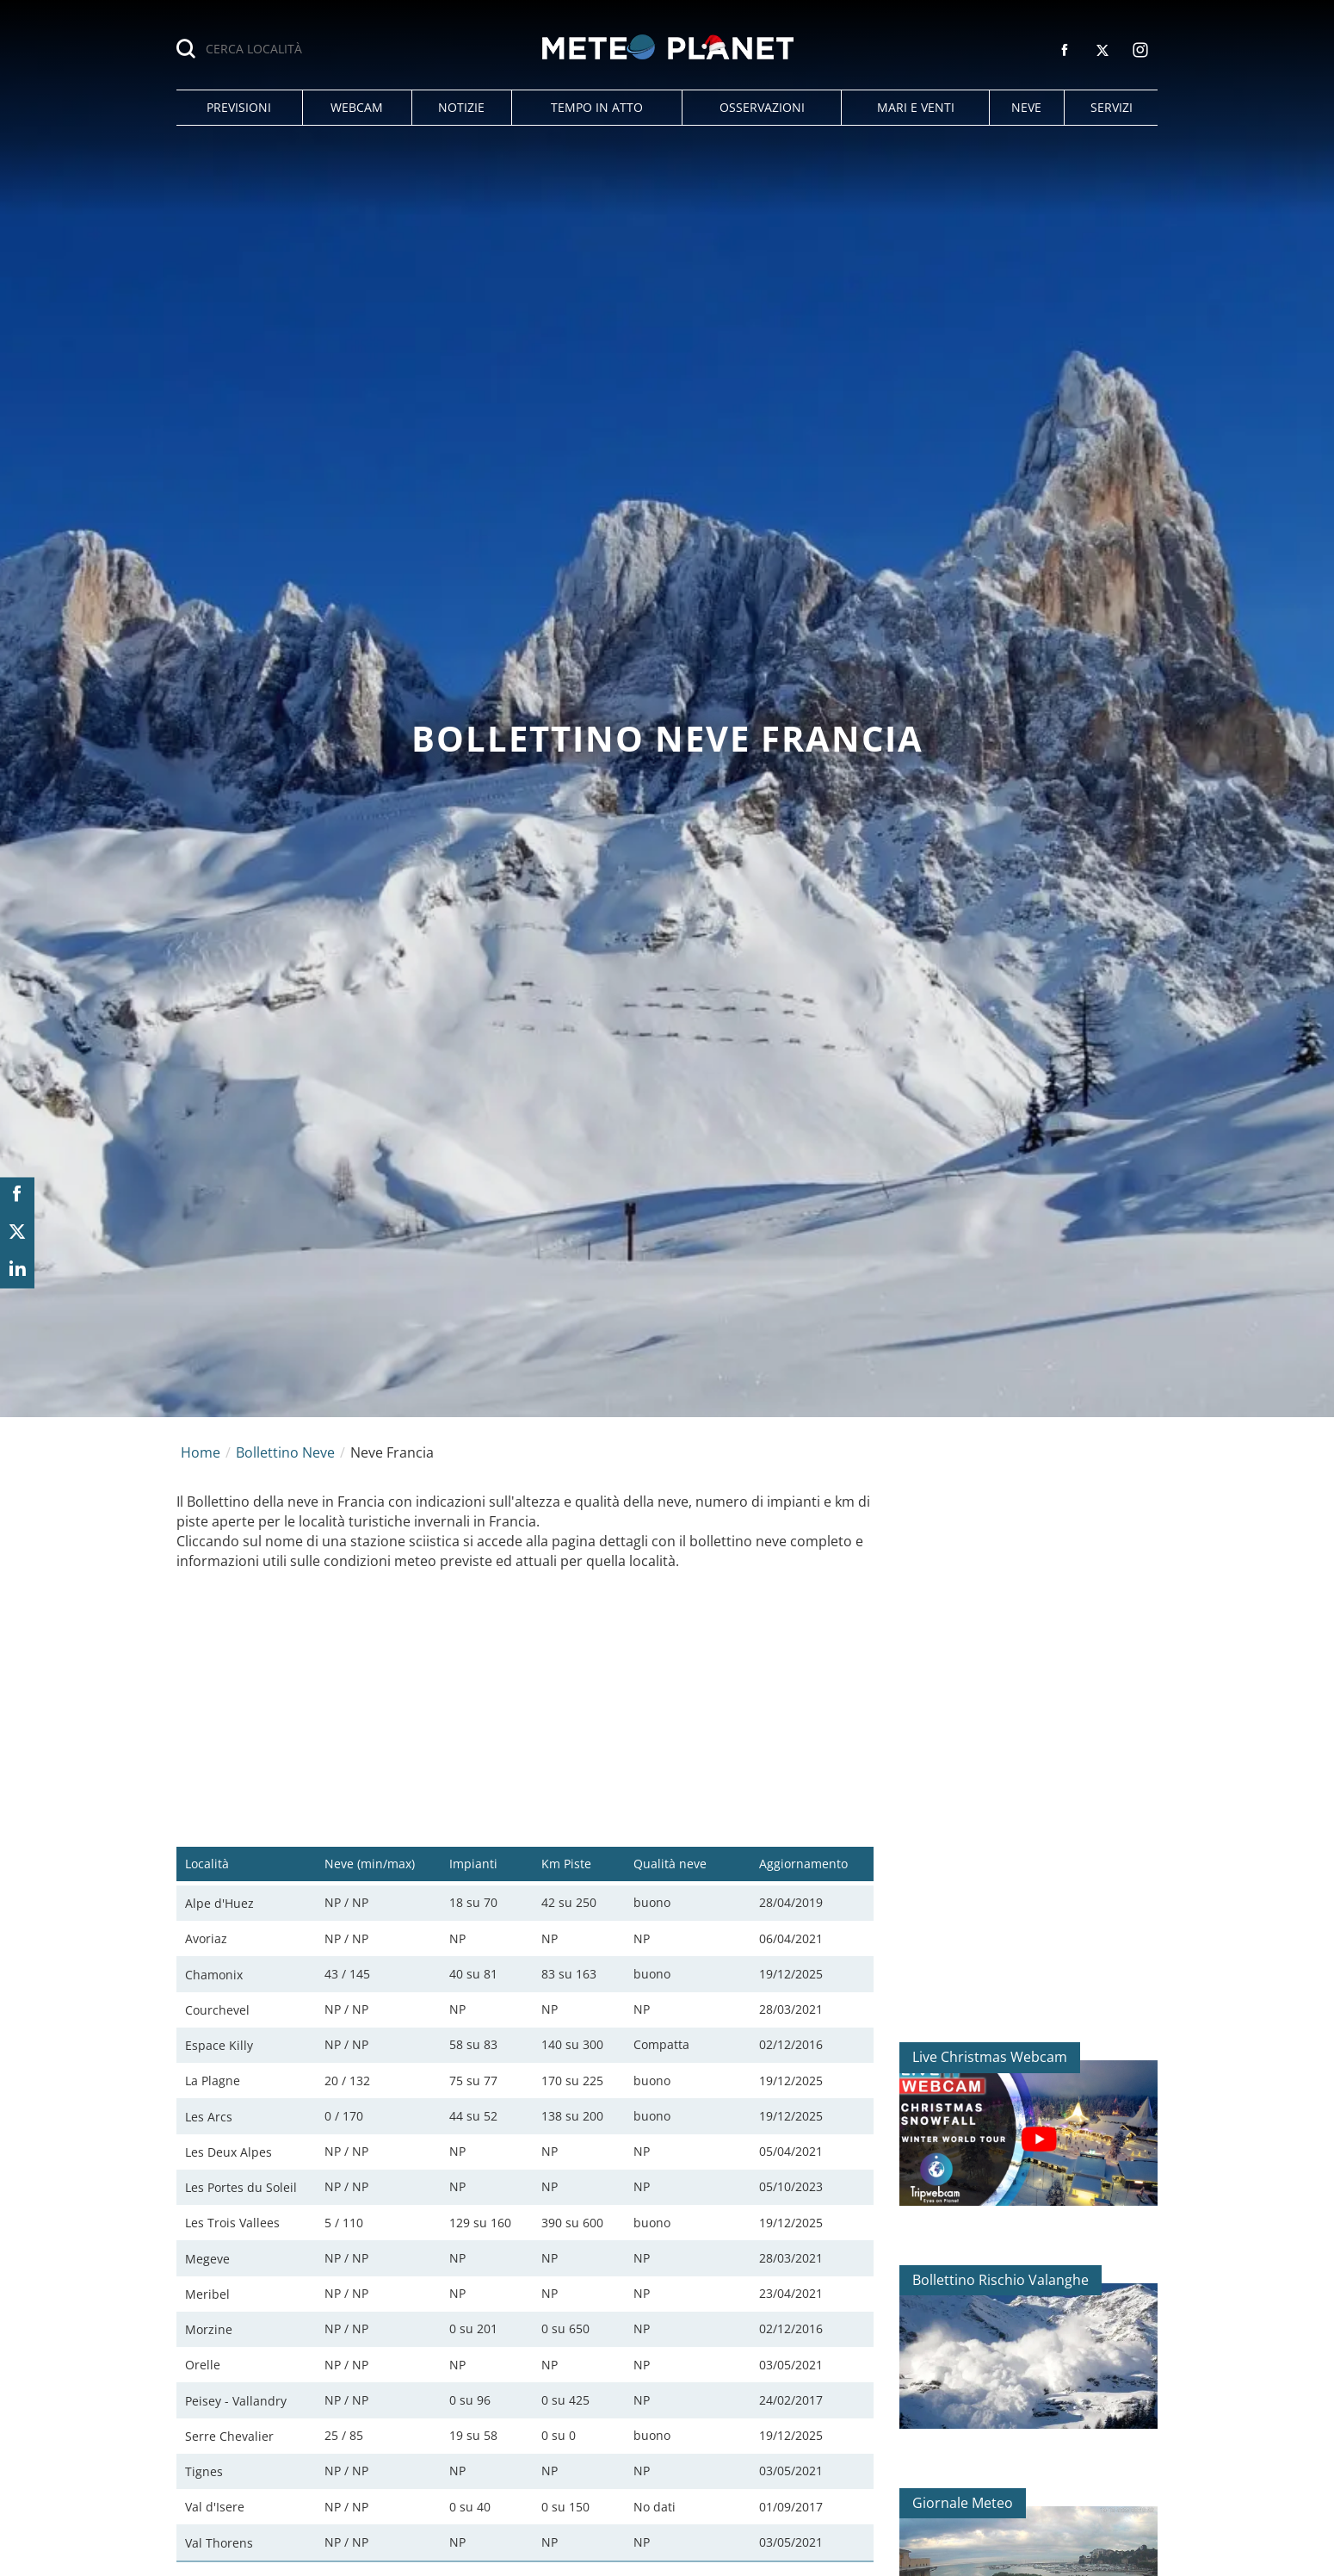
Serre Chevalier (229, 2436)
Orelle (202, 2364)
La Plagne (212, 2080)
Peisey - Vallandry (236, 2401)
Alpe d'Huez (219, 1903)
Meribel (207, 2294)
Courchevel (217, 2010)
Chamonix (214, 1974)
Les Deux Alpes (228, 2152)
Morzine (208, 2329)
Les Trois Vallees (232, 2222)
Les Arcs (208, 2116)
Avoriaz (206, 1938)
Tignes (204, 2471)
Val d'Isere (214, 2507)
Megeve (207, 2259)
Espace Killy (219, 2045)
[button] (239, 107)
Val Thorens (219, 2543)
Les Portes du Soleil (241, 2187)
